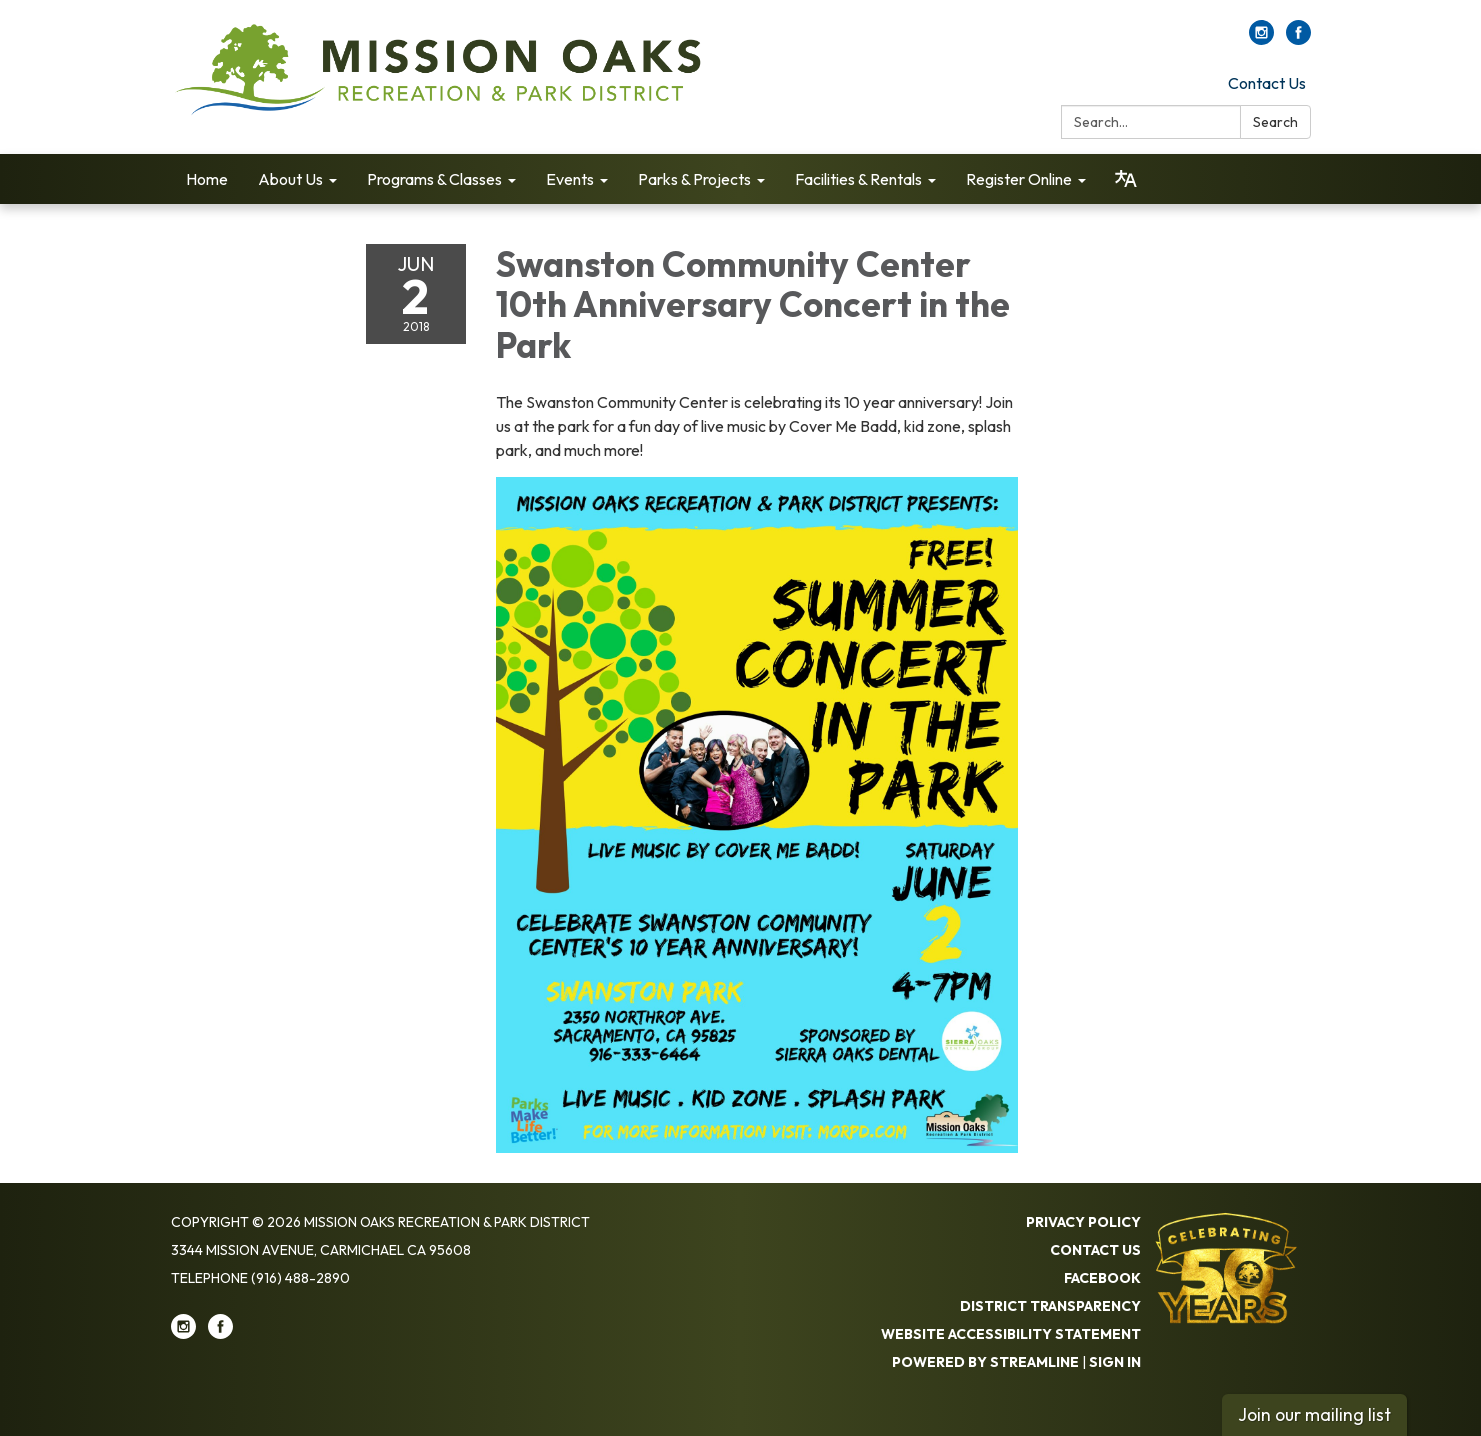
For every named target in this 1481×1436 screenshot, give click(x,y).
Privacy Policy (1083, 1222)
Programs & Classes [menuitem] (434, 179)
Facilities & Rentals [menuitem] (858, 179)
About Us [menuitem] (290, 179)
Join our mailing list (1314, 1414)
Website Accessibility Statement (1011, 1334)
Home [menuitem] (207, 179)
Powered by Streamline (985, 1362)
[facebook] (1298, 39)
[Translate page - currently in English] (1126, 179)
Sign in (1115, 1362)
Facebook (1102, 1278)
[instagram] (1261, 39)
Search (1275, 122)
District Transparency (1050, 1306)
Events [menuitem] (570, 179)
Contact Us (1267, 83)
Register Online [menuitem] (1019, 179)
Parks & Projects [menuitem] (694, 179)
